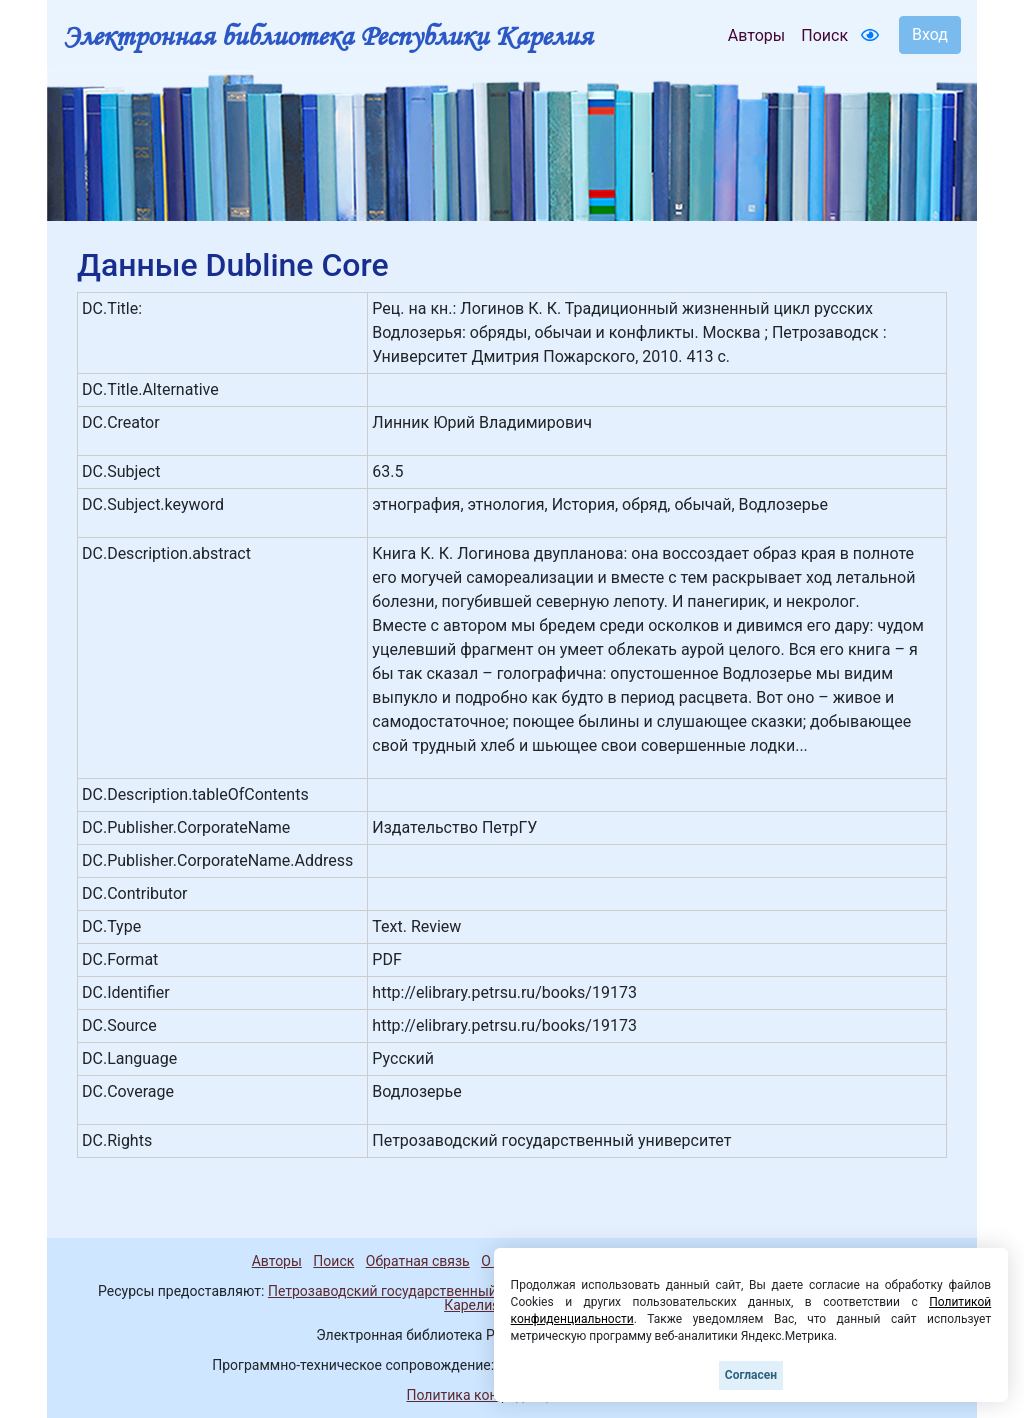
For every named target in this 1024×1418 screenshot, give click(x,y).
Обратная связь (418, 1261)
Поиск (824, 35)
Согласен (751, 1375)
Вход (930, 34)
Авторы (756, 35)
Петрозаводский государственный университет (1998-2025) (465, 1291)
